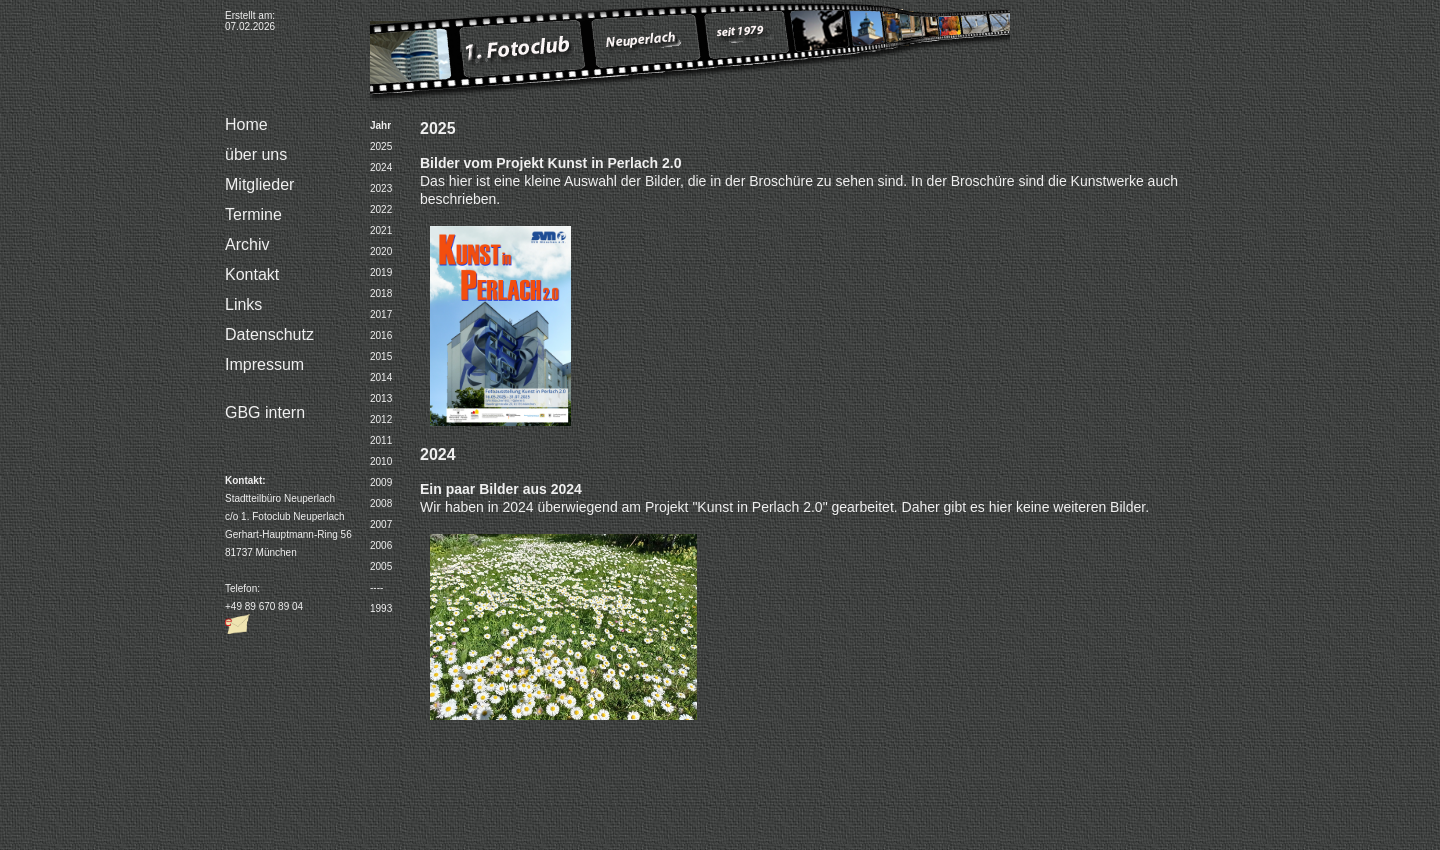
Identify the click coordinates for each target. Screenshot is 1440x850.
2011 (381, 440)
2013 (381, 398)
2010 (381, 461)
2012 (381, 419)
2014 (381, 377)
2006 (381, 545)
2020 (381, 251)
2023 (381, 188)
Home (246, 124)
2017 (381, 314)
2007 (381, 524)
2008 (381, 503)
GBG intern (265, 412)
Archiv (247, 244)
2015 (381, 356)
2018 (381, 293)
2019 (381, 272)
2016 (381, 335)
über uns (256, 154)
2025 (381, 146)
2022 (381, 209)
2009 (381, 482)
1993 (381, 608)
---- (376, 587)
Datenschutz (269, 334)
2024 (381, 167)
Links (243, 304)
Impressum (264, 364)
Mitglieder (259, 184)
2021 (381, 230)
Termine (253, 214)
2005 (381, 566)
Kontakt (252, 274)
